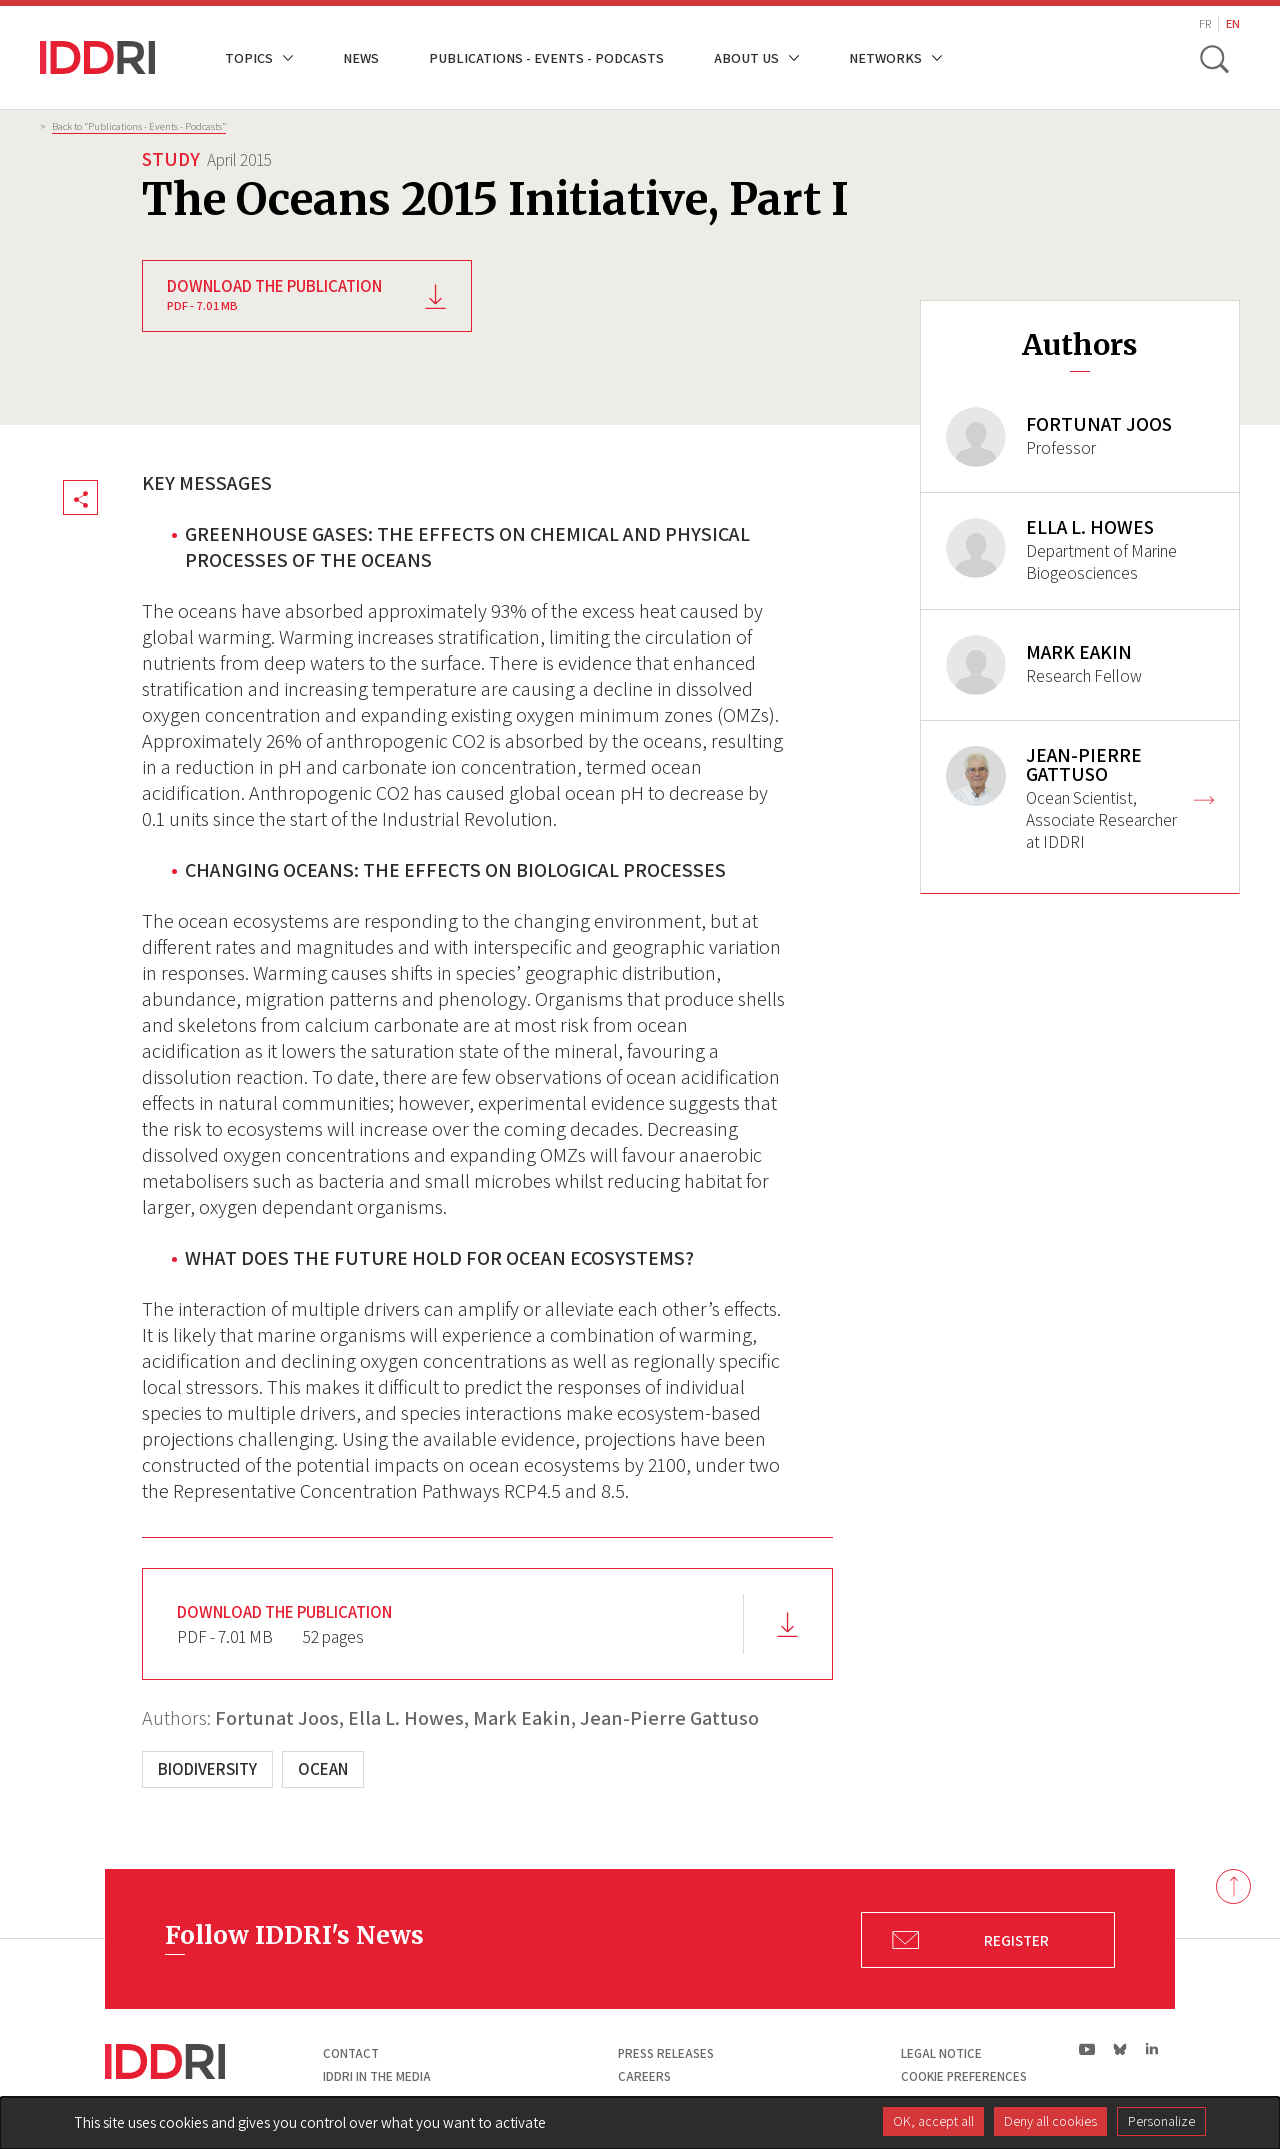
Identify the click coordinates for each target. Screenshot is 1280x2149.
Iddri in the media (377, 2076)
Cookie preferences (964, 2076)
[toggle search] (1213, 58)
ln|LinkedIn (1151, 2049)
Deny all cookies (1050, 2121)
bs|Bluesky (1120, 2049)
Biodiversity (207, 1769)
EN (1233, 23)
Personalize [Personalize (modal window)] (1161, 2121)
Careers (644, 2076)
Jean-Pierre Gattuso (669, 1718)
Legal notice (941, 2053)
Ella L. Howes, (408, 1718)
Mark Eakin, (524, 1718)
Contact (351, 2053)
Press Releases (666, 2053)
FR (1205, 23)
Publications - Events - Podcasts (546, 57)
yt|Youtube (1087, 2049)
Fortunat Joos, (279, 1718)
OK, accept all (933, 2121)
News (361, 57)
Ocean (323, 1769)
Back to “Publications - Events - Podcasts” (139, 126)
